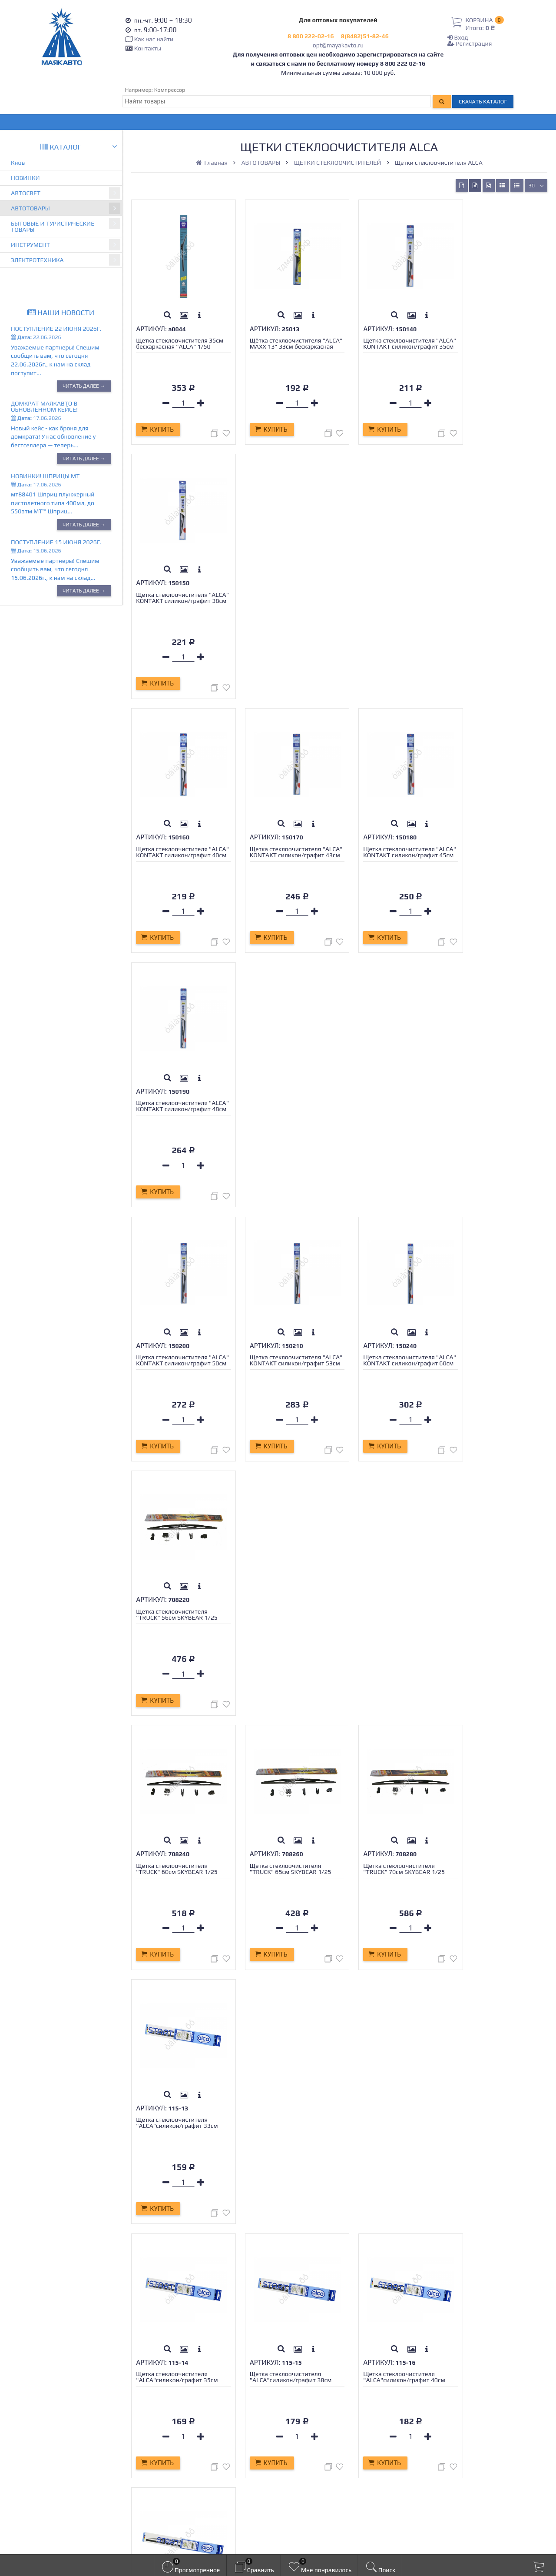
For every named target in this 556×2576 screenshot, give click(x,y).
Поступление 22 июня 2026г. (56, 328)
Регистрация (469, 43)
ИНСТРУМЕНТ (65, 244)
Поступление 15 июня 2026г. (56, 542)
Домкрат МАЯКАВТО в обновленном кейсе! (44, 406)
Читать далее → (84, 386)
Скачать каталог (483, 101)
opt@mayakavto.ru (338, 45)
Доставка (157, 2396)
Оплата (154, 2406)
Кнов (18, 162)
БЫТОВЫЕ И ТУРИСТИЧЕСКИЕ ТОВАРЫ (65, 225)
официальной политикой (291, 2540)
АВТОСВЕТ (65, 193)
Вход (457, 37)
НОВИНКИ (25, 177)
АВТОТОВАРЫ (65, 208)
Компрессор (169, 90)
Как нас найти (153, 39)
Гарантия (157, 2416)
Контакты (147, 48)
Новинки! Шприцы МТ (45, 476)
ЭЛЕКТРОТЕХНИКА (65, 260)
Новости (156, 2435)
